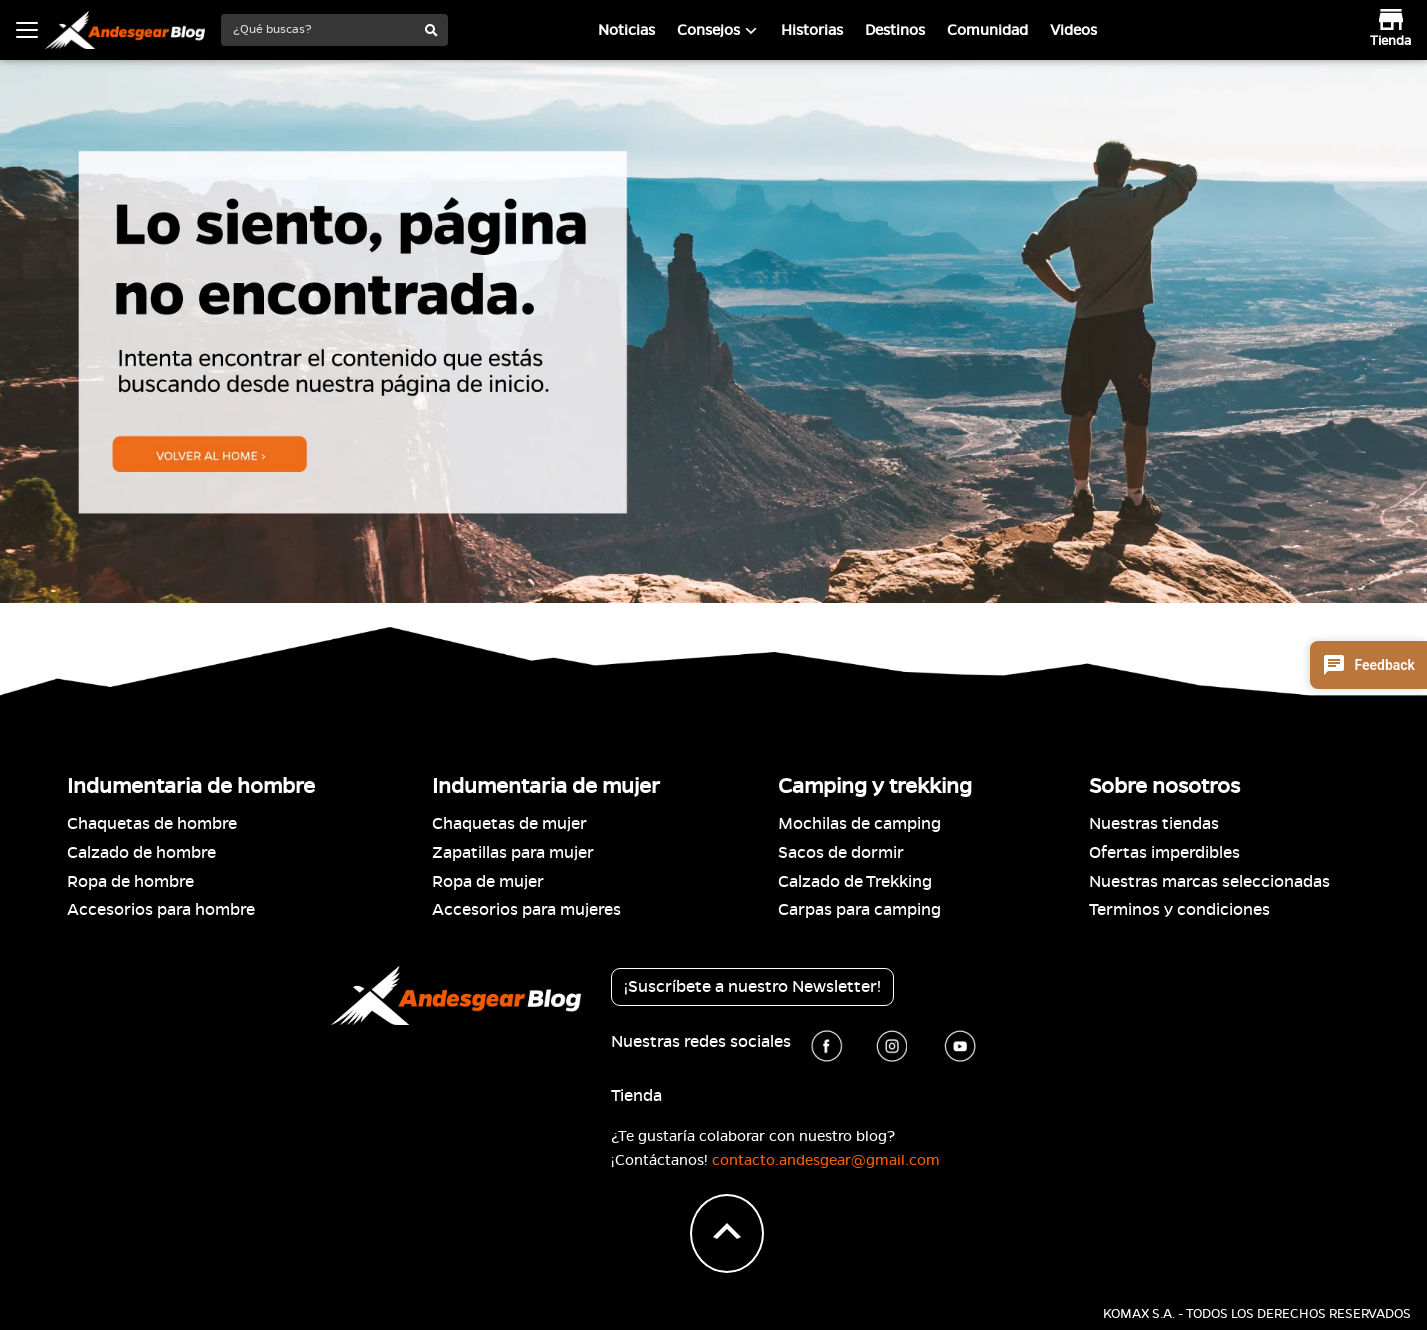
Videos (1073, 30)
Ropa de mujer (488, 882)
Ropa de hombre (130, 882)
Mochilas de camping (859, 824)
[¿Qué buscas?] (319, 29)
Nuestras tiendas (1154, 824)
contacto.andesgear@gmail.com (826, 1160)
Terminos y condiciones (1179, 910)
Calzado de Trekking (855, 882)
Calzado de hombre (141, 853)
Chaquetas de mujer (509, 824)
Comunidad (987, 30)
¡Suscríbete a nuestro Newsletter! (752, 987)
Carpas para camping (859, 910)
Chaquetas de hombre (152, 824)
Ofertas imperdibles (1164, 853)
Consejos (708, 30)
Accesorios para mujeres (526, 910)
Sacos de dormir (841, 853)
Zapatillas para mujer (513, 853)
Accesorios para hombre (161, 910)
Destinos (895, 30)
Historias (812, 30)
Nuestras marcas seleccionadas (1209, 882)
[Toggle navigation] (27, 30)
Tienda (636, 1096)
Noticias (626, 30)
